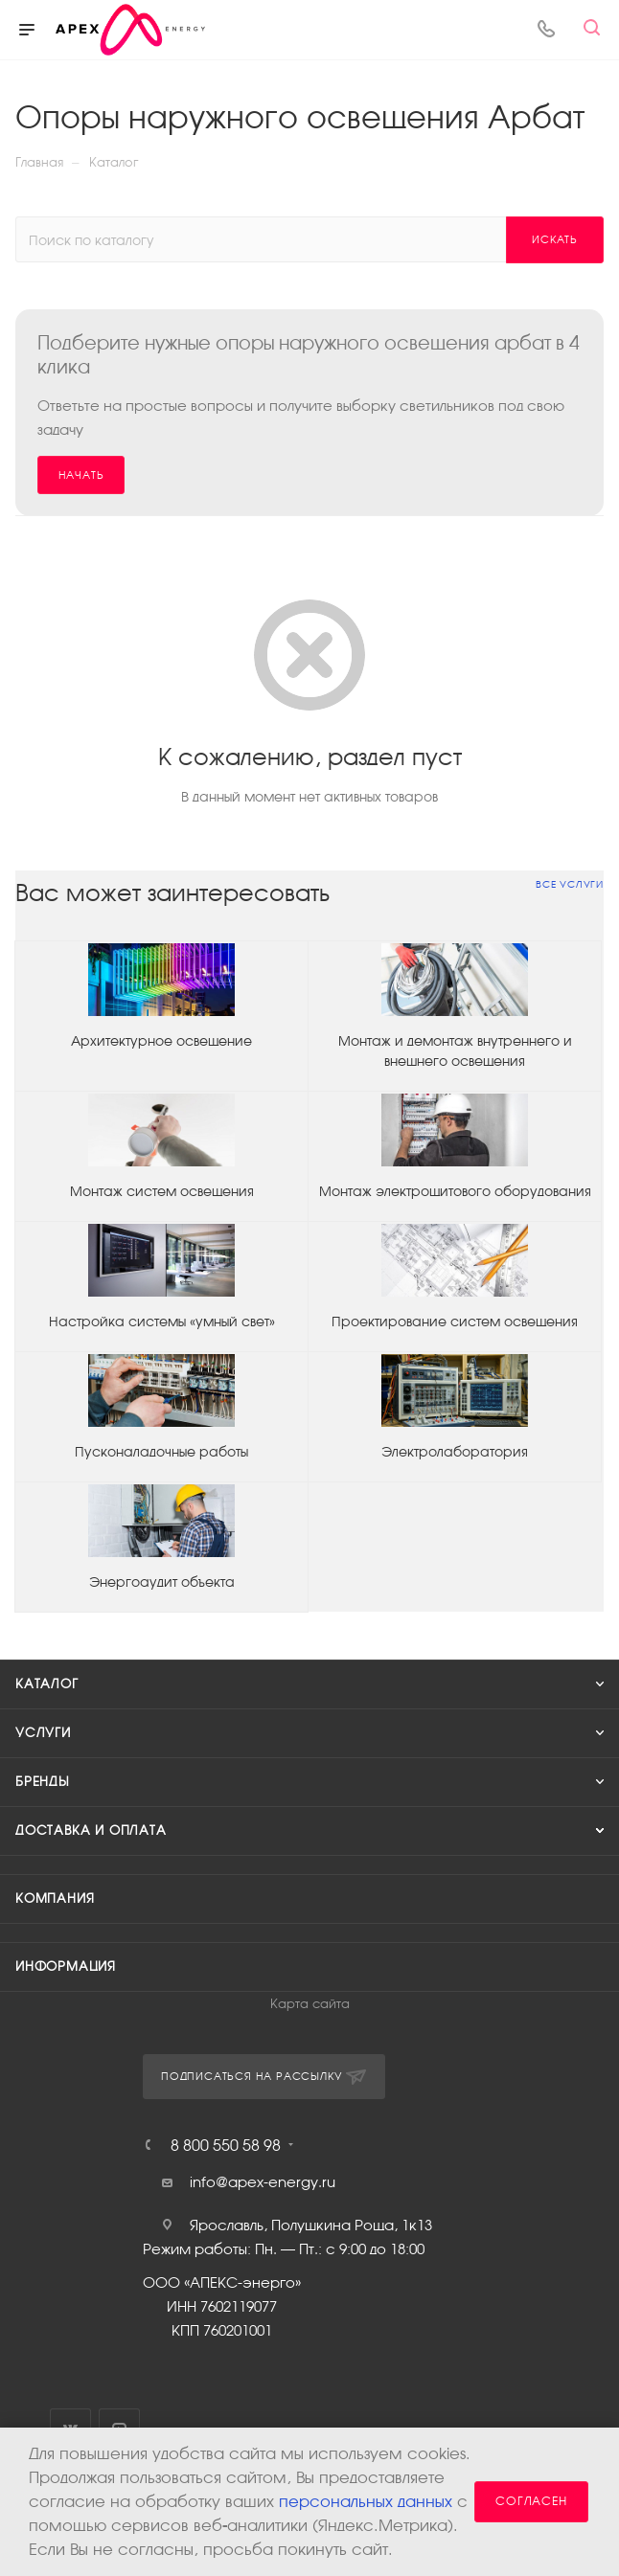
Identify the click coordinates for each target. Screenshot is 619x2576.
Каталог (47, 1684)
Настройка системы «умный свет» (162, 1321)
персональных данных (365, 2502)
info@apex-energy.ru (262, 2182)
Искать (555, 239)
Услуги (43, 1733)
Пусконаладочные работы (161, 1451)
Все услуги (570, 884)
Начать (81, 475)
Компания (54, 1898)
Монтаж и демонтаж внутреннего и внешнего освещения (455, 1051)
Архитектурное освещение (161, 1041)
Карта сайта (310, 2004)
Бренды (42, 1781)
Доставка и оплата (91, 1830)
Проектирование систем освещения (455, 1321)
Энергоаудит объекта (162, 1582)
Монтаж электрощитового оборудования (455, 1191)
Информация (65, 1966)
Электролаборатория (454, 1451)
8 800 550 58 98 (226, 2145)
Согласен (530, 2501)
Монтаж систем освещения (162, 1191)
